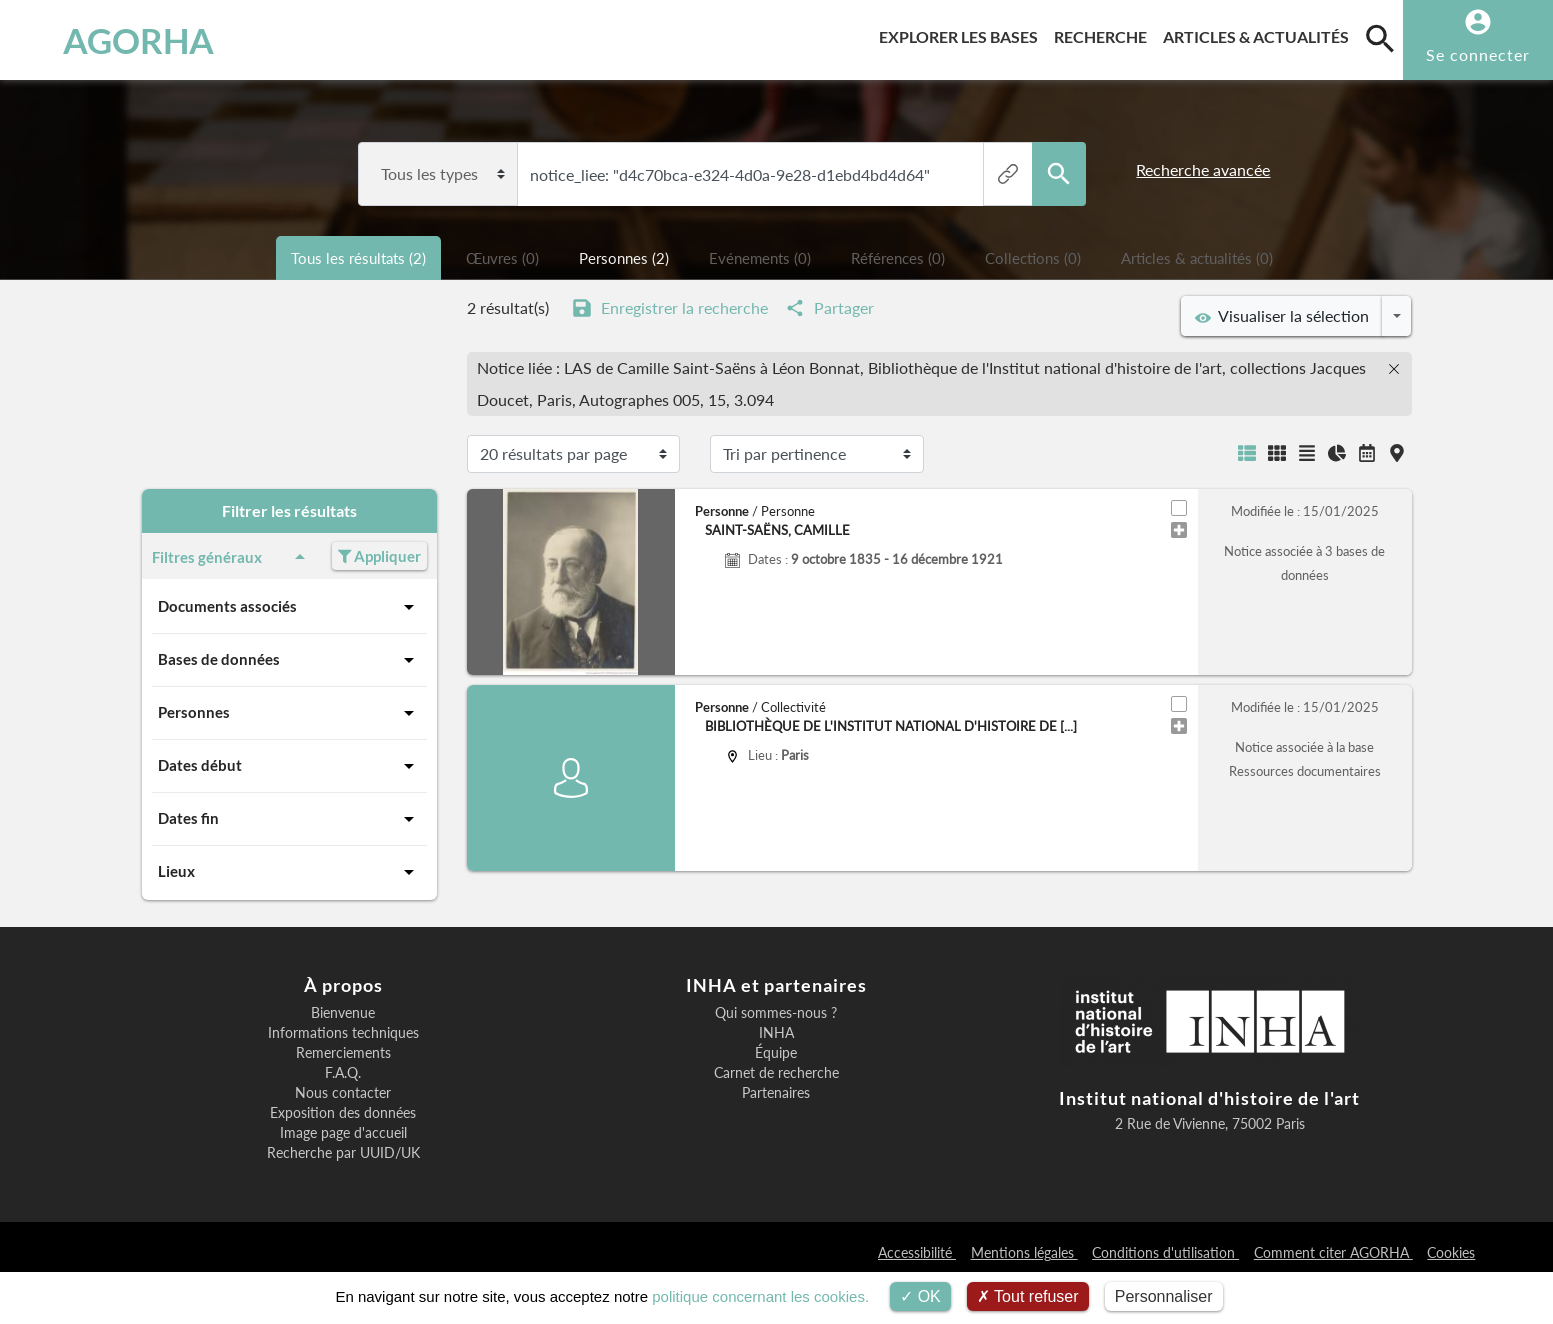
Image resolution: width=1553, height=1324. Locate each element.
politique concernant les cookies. (760, 1296)
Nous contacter (343, 1093)
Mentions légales (1024, 1252)
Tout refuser (1028, 1296)
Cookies (1451, 1252)
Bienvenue (343, 1013)
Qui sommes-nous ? (776, 1013)
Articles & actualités (1260, 33)
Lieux (289, 872)
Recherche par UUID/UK (343, 1153)
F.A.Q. (343, 1073)
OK (920, 1296)
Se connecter (1478, 54)
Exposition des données (343, 1113)
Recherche (1104, 33)
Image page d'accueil (343, 1133)
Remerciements (343, 1053)
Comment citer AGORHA (1333, 1252)
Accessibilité (917, 1252)
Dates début (289, 766)
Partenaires (776, 1093)
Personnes (289, 713)
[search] (1380, 38)
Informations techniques (343, 1033)
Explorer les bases (962, 33)
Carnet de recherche (776, 1073)
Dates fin (289, 819)
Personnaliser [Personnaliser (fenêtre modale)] (1164, 1296)
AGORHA (122, 40)
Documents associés (289, 607)
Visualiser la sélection (1282, 316)
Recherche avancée (1203, 169)
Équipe (776, 1053)
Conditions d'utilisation (1165, 1252)
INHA (776, 1033)
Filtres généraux (232, 557)
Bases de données (289, 660)
